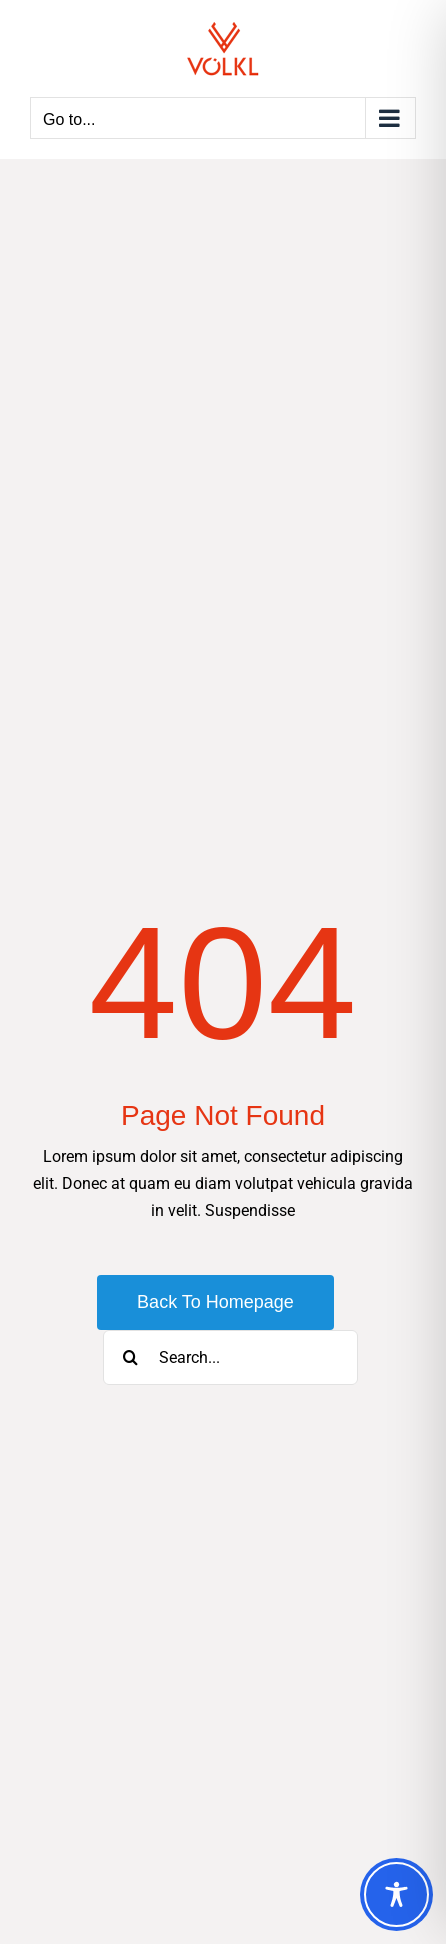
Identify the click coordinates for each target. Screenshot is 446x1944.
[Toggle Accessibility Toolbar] (396, 1894)
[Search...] (230, 1357)
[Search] (130, 1357)
